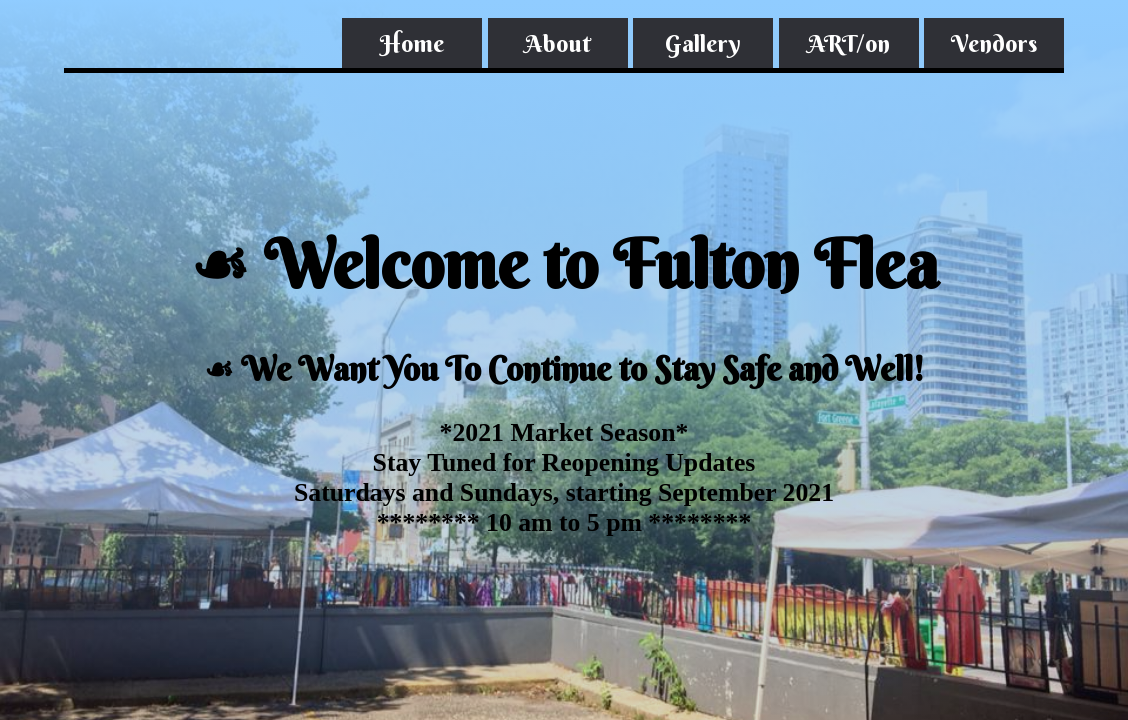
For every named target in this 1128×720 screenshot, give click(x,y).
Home (412, 43)
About (558, 43)
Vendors (994, 43)
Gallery (703, 43)
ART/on (849, 43)
